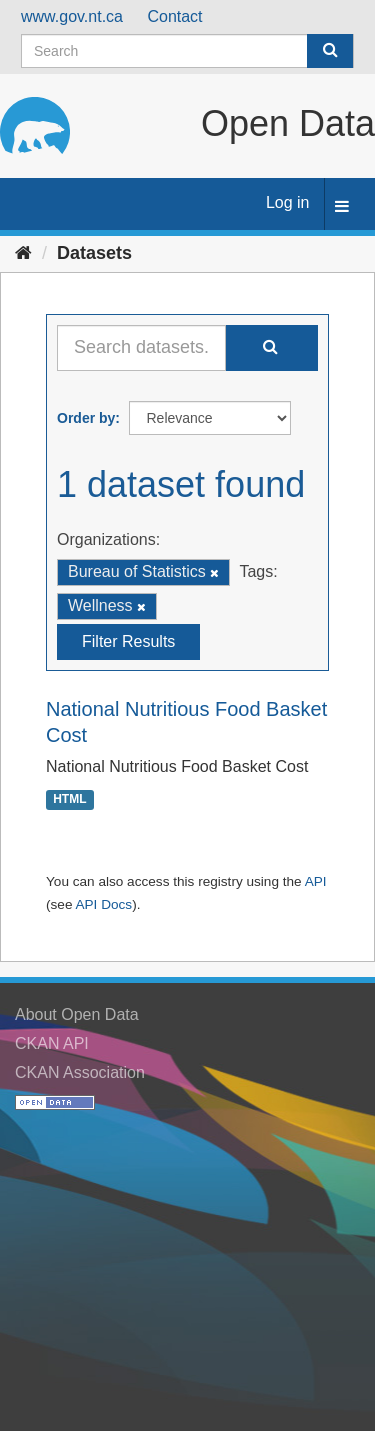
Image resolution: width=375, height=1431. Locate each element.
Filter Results (128, 641)
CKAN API (52, 1043)
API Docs (103, 904)
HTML (69, 799)
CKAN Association (80, 1072)
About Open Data (77, 1014)
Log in (288, 202)
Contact (174, 16)
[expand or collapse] (342, 207)
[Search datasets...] (141, 348)
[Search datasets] (187, 51)
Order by (86, 418)
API (316, 881)
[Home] (23, 253)
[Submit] (330, 51)
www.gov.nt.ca (72, 16)
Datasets (94, 253)
